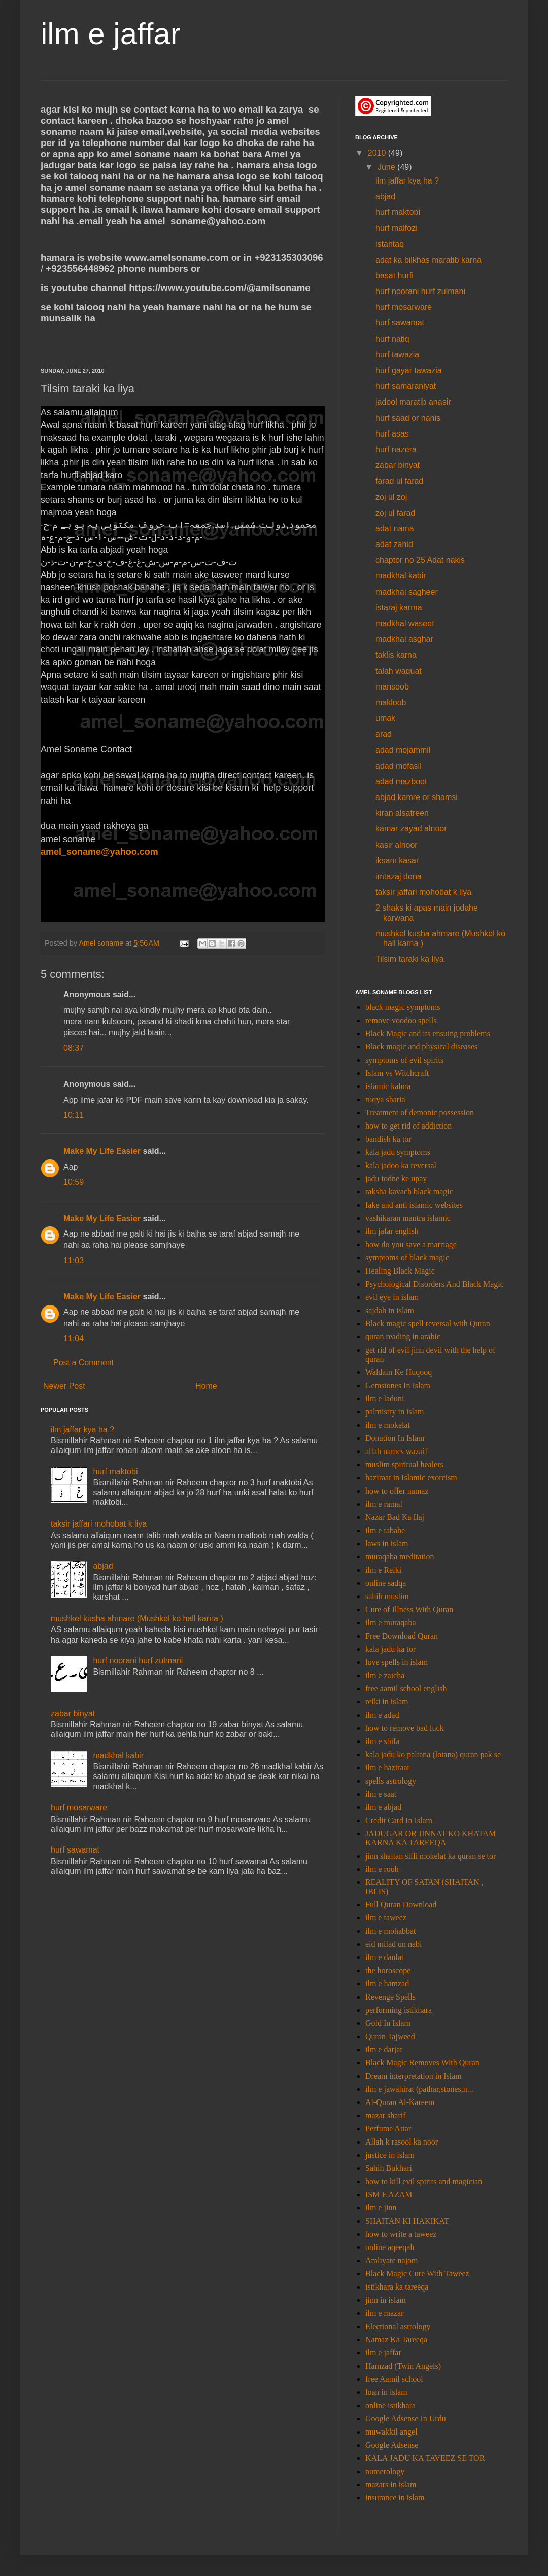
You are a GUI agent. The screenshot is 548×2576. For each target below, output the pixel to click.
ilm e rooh (382, 1869)
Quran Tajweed (390, 2036)
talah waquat (398, 671)
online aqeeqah (389, 2247)
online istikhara (390, 2405)
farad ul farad (399, 481)
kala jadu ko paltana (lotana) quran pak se (433, 1754)
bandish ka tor (388, 1139)
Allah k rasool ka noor (401, 2141)
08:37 (73, 1048)
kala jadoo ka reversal (400, 1165)
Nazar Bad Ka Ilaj (394, 1517)
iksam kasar (397, 860)
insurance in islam (394, 2497)
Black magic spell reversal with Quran (427, 1323)
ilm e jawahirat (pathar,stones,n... (419, 2089)
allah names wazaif (396, 1451)
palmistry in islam (394, 1411)
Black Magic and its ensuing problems (427, 1033)
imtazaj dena (398, 876)
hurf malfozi (396, 228)
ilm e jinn (380, 2207)
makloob (390, 702)
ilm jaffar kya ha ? (82, 1429)
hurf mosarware (79, 1807)
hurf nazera (396, 449)
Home (206, 1386)
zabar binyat (73, 1713)
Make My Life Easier (102, 1151)
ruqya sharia (385, 1099)
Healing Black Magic (400, 1270)
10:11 (73, 1115)
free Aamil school (394, 2379)
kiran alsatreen (402, 813)
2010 (378, 153)
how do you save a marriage (411, 1244)
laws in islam (386, 1543)
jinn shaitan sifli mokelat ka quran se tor (430, 1856)
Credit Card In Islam (398, 1820)
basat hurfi (394, 275)
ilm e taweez (385, 1917)
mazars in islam (390, 2484)
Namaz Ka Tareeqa (396, 2339)
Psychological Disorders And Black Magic (434, 1284)
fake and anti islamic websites (414, 1205)
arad (383, 734)
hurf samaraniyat (405, 386)
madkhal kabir (118, 1755)
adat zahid (394, 544)
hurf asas (392, 433)
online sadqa (385, 1583)
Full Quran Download (400, 1904)
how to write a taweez (400, 2234)
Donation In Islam (394, 1438)
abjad (103, 1566)
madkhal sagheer (406, 592)
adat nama (394, 528)
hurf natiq (392, 339)
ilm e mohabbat (390, 1931)
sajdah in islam (389, 1310)
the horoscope (387, 1970)
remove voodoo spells (400, 1020)
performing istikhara (398, 2010)
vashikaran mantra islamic (408, 1218)
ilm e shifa (382, 1741)
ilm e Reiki (383, 1570)
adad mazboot (401, 781)
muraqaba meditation (399, 1556)
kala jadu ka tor (390, 1649)
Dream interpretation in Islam (413, 2076)
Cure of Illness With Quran (409, 1609)
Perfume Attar (388, 2128)
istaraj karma (398, 607)
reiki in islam (386, 1701)
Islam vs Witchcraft (397, 1073)
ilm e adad (382, 1715)
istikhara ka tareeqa (396, 2286)
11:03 (73, 1260)
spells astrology (390, 1780)
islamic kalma (387, 1086)
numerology (384, 2471)
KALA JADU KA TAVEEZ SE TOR (425, 2458)
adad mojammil (402, 750)
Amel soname (102, 943)
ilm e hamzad (387, 1983)
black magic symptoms (402, 1007)
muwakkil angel (391, 2431)
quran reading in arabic (402, 1336)
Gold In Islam (387, 2023)
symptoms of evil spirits (404, 1060)
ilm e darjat (383, 2049)
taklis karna (396, 654)
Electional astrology (397, 2326)
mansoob (392, 686)
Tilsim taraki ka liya (409, 959)
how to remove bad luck (404, 1728)
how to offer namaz (397, 1490)
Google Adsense (391, 2445)
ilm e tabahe (385, 1530)
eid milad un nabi (393, 1944)
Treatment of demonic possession (419, 1112)
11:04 (73, 1338)
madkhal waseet (404, 623)
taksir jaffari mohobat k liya (99, 1523)
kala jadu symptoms (397, 1152)
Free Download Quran (401, 1635)
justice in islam (390, 2155)
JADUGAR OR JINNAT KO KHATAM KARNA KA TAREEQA (430, 1838)
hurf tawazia (397, 354)
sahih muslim (387, 1596)
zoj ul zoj (391, 497)
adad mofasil (398, 765)
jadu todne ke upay (396, 1178)
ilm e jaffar (111, 34)
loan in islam (386, 2392)
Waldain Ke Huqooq (398, 1372)
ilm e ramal (383, 1504)
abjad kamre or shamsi (416, 797)
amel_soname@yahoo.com (99, 852)
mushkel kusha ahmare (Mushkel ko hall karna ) (137, 1618)
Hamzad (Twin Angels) (403, 2366)
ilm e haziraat (387, 1767)
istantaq (389, 244)
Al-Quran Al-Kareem (399, 2102)
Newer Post (64, 1386)
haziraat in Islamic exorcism (411, 1477)
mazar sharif (385, 2115)
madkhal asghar (404, 639)
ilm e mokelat (387, 1425)
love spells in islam (396, 1662)
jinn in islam (385, 2300)
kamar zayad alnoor (411, 828)
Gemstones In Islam (397, 1385)
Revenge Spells (390, 1996)
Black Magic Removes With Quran (422, 2062)
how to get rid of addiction (408, 1125)
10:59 (73, 1182)
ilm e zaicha (384, 1675)
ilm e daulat (384, 1957)
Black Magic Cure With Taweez (417, 2273)
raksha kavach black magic (409, 1191)
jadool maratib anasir (413, 401)
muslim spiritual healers (404, 1464)
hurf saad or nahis (407, 418)
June (387, 167)
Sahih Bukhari (388, 2168)
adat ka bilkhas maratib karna (428, 260)
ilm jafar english (392, 1231)
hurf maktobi (115, 1471)
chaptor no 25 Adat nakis (420, 560)
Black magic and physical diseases (421, 1046)
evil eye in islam (392, 1297)
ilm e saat (380, 1794)
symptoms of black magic (407, 1257)
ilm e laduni (384, 1398)
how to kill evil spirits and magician (423, 2181)
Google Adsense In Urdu (405, 2418)
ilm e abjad (383, 1807)
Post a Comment (83, 1362)
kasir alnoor (396, 845)
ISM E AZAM (388, 2194)
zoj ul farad (395, 513)
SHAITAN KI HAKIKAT (407, 2221)
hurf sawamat (75, 1849)
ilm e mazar (384, 2313)
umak (385, 718)
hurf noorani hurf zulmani (138, 1660)
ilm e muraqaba (390, 1622)
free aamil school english (406, 1688)
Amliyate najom (391, 2260)
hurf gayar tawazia (408, 370)
